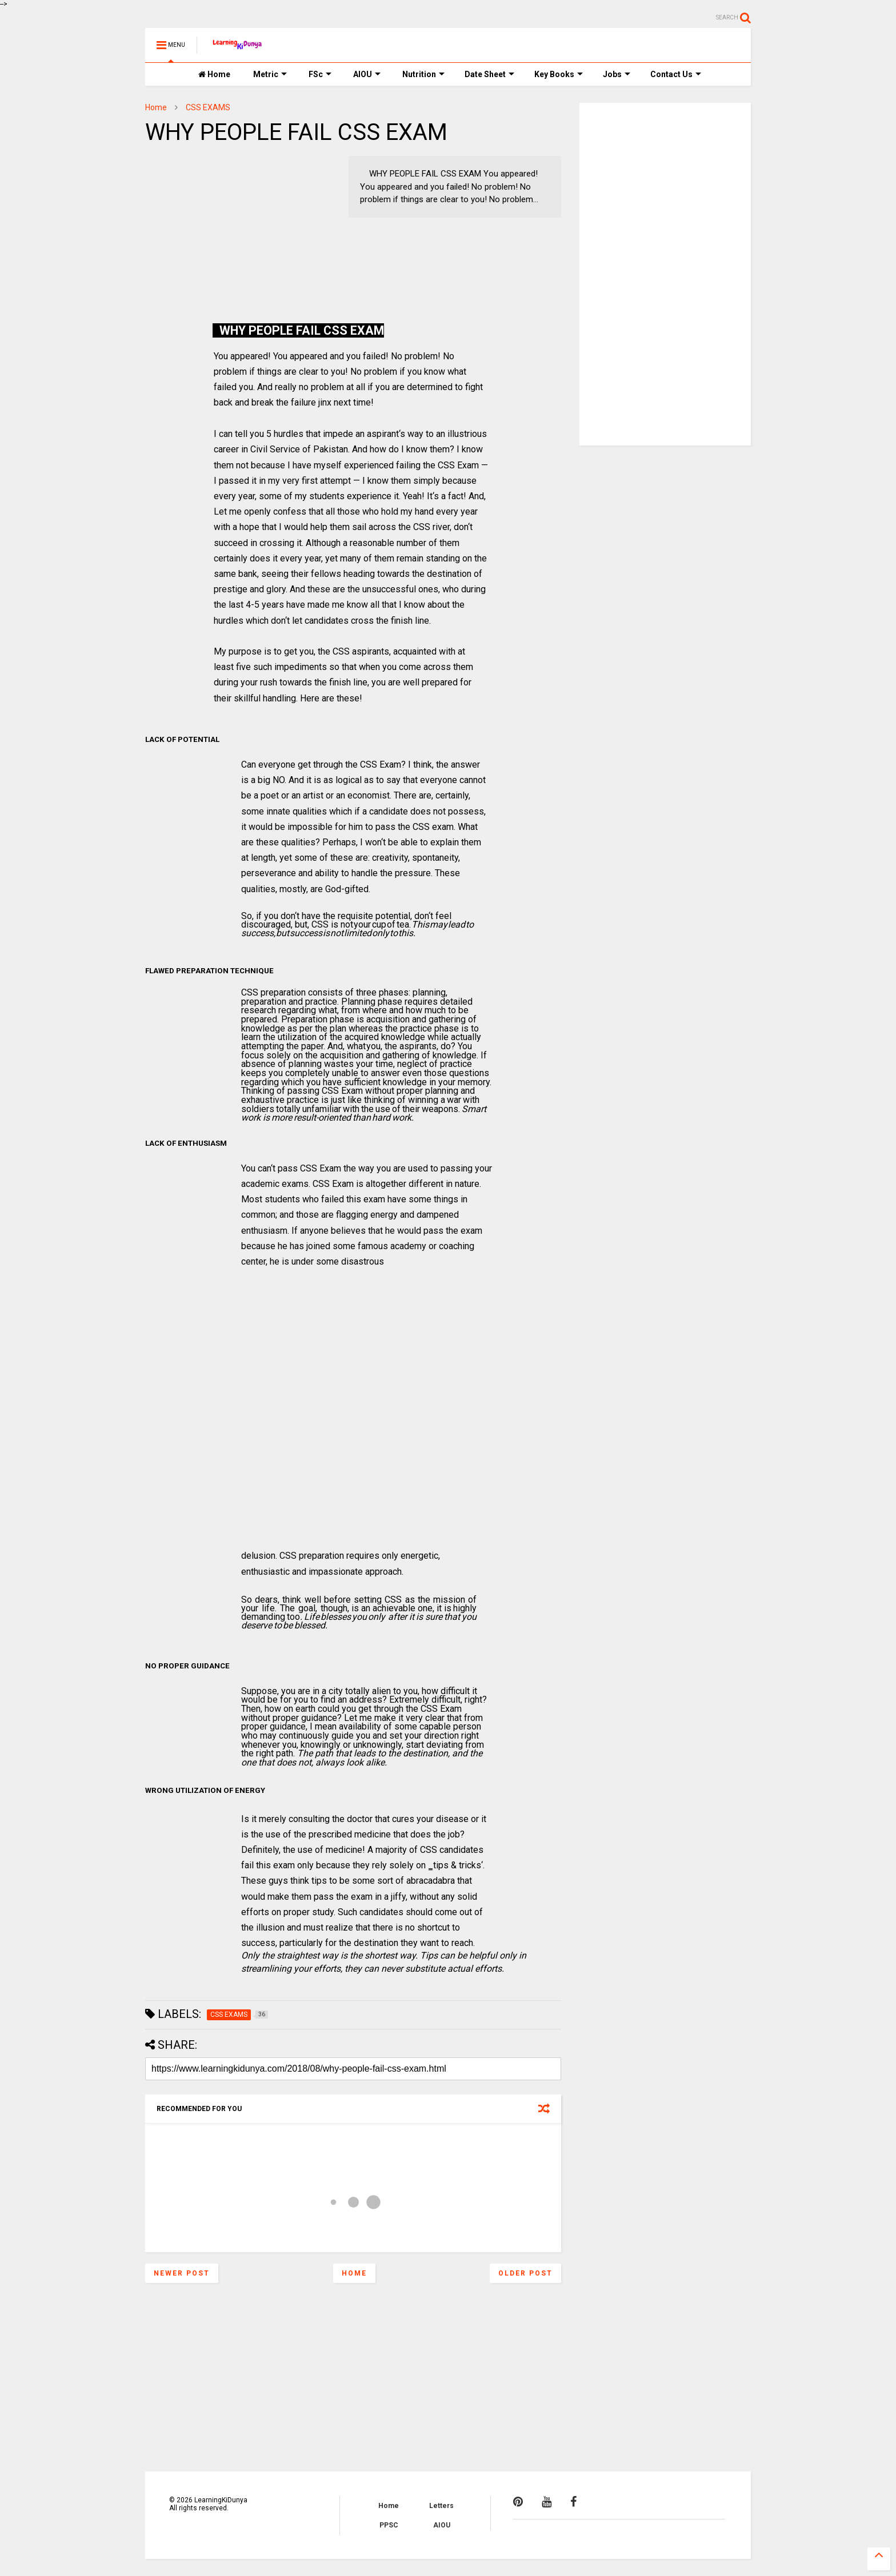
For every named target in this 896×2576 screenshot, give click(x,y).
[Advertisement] (216, 227)
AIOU (367, 74)
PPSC (388, 2525)
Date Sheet (489, 74)
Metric (270, 74)
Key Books (558, 74)
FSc (320, 74)
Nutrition (423, 74)
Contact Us (675, 74)
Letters (441, 2506)
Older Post (525, 2273)
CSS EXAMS (208, 107)
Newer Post (182, 2273)
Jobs (616, 74)
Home (214, 74)
